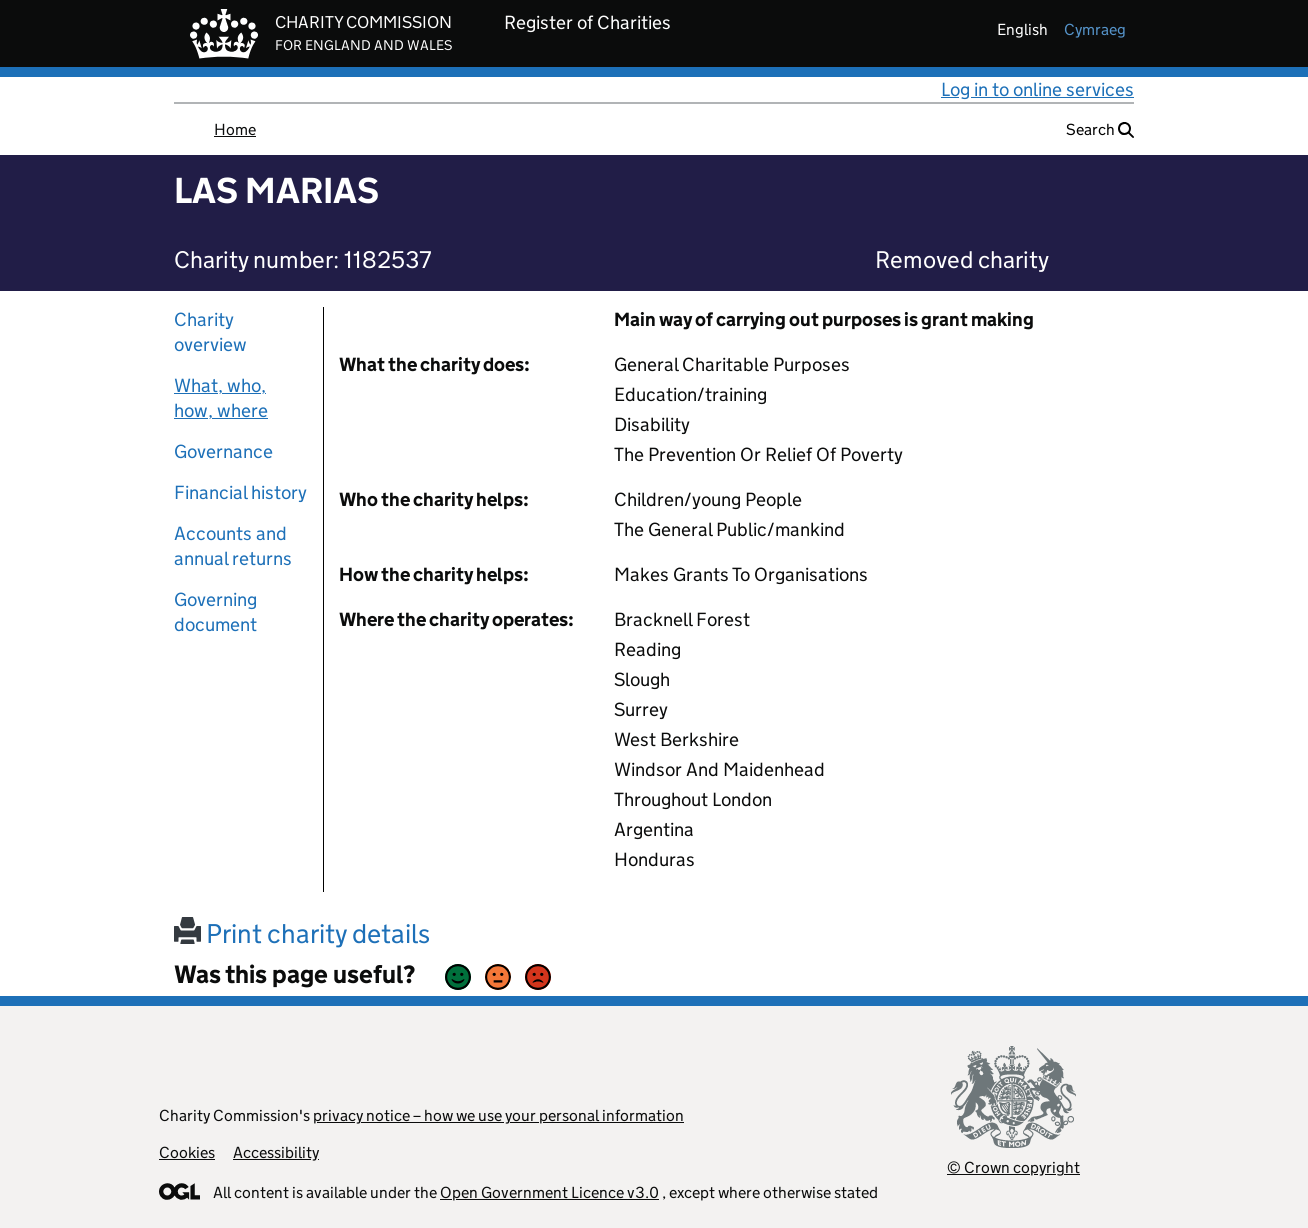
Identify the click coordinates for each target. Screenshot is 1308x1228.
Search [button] (1100, 129)
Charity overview (210, 332)
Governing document (215, 612)
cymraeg (1095, 29)
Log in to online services (1037, 89)
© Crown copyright (1013, 1167)
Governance (223, 451)
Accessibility (276, 1152)
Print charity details (302, 933)
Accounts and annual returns (233, 546)
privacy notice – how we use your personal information (498, 1115)
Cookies (187, 1152)
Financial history (240, 492)
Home (235, 129)
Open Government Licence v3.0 (549, 1192)
